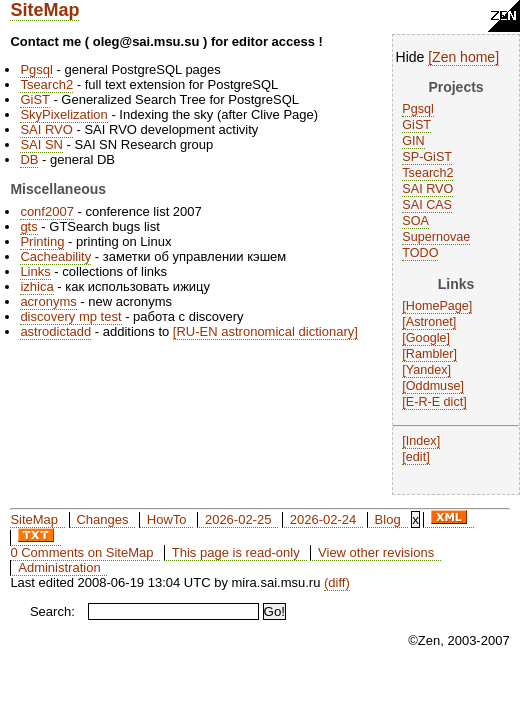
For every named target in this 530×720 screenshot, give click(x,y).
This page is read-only (236, 552)
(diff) (337, 582)
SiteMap (44, 10)
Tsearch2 (427, 173)
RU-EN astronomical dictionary (265, 331)
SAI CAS (427, 205)
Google (426, 338)
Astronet (429, 322)
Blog (388, 519)
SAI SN (41, 144)
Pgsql (418, 109)
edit (416, 457)
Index (421, 441)
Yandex (427, 370)
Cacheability (55, 256)
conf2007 (47, 211)
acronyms (48, 301)
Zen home (463, 57)
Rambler (430, 354)
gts (28, 226)
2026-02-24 (323, 519)
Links (35, 271)
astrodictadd (55, 331)
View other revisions (376, 552)
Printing (42, 241)
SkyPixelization (63, 114)
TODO (420, 253)
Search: (52, 611)
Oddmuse (433, 386)
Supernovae (436, 237)
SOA (415, 221)
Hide (410, 57)
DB (29, 159)
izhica (36, 286)
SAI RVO (427, 189)
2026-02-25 (238, 519)
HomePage (437, 306)
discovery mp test (70, 316)
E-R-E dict (434, 402)
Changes (102, 519)
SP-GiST (427, 157)
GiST (416, 125)
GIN (413, 141)
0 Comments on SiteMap (81, 552)
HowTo (167, 519)
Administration (59, 567)
